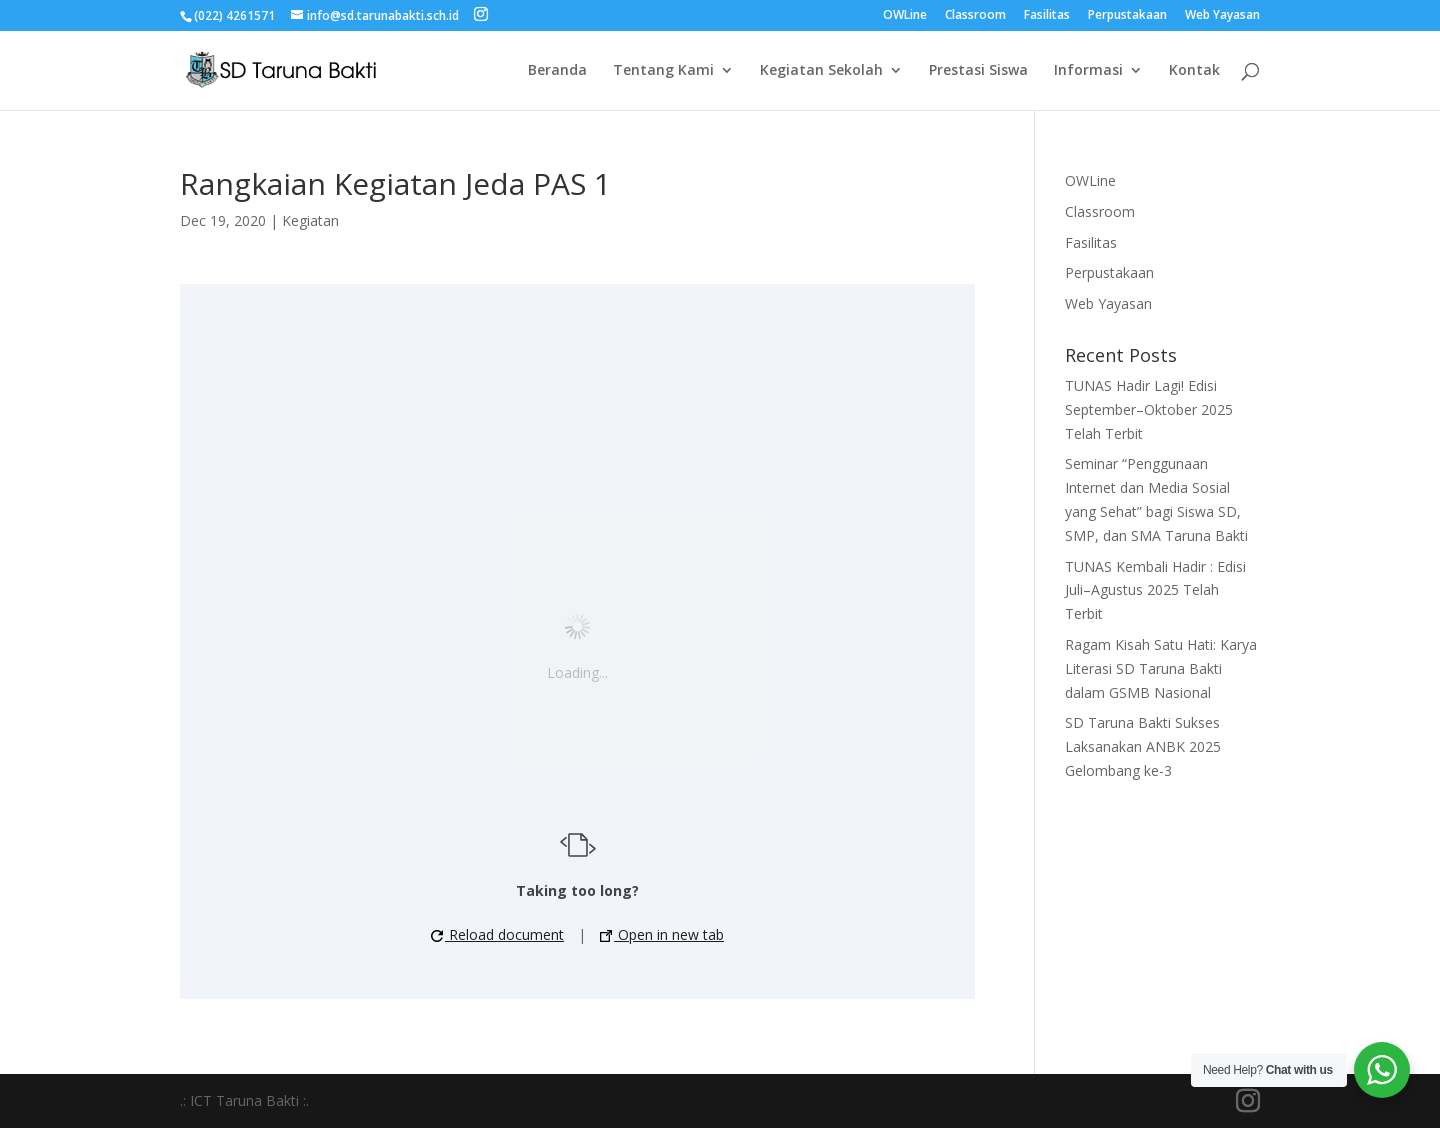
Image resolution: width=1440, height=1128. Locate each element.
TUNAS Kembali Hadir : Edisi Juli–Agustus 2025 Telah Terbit (1155, 590)
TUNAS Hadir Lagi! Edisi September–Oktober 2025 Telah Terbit (1149, 409)
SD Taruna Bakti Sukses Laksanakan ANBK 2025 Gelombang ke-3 (1143, 746)
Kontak (1194, 71)
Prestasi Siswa (978, 71)
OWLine (905, 16)
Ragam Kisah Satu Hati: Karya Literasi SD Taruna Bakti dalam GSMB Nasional (1161, 668)
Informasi (1088, 71)
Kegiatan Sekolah (821, 71)
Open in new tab (662, 934)
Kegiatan (310, 220)
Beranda (557, 71)
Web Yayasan (1222, 16)
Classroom (975, 16)
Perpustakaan (1127, 16)
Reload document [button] (497, 934)
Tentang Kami (663, 71)
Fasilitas (1047, 16)
